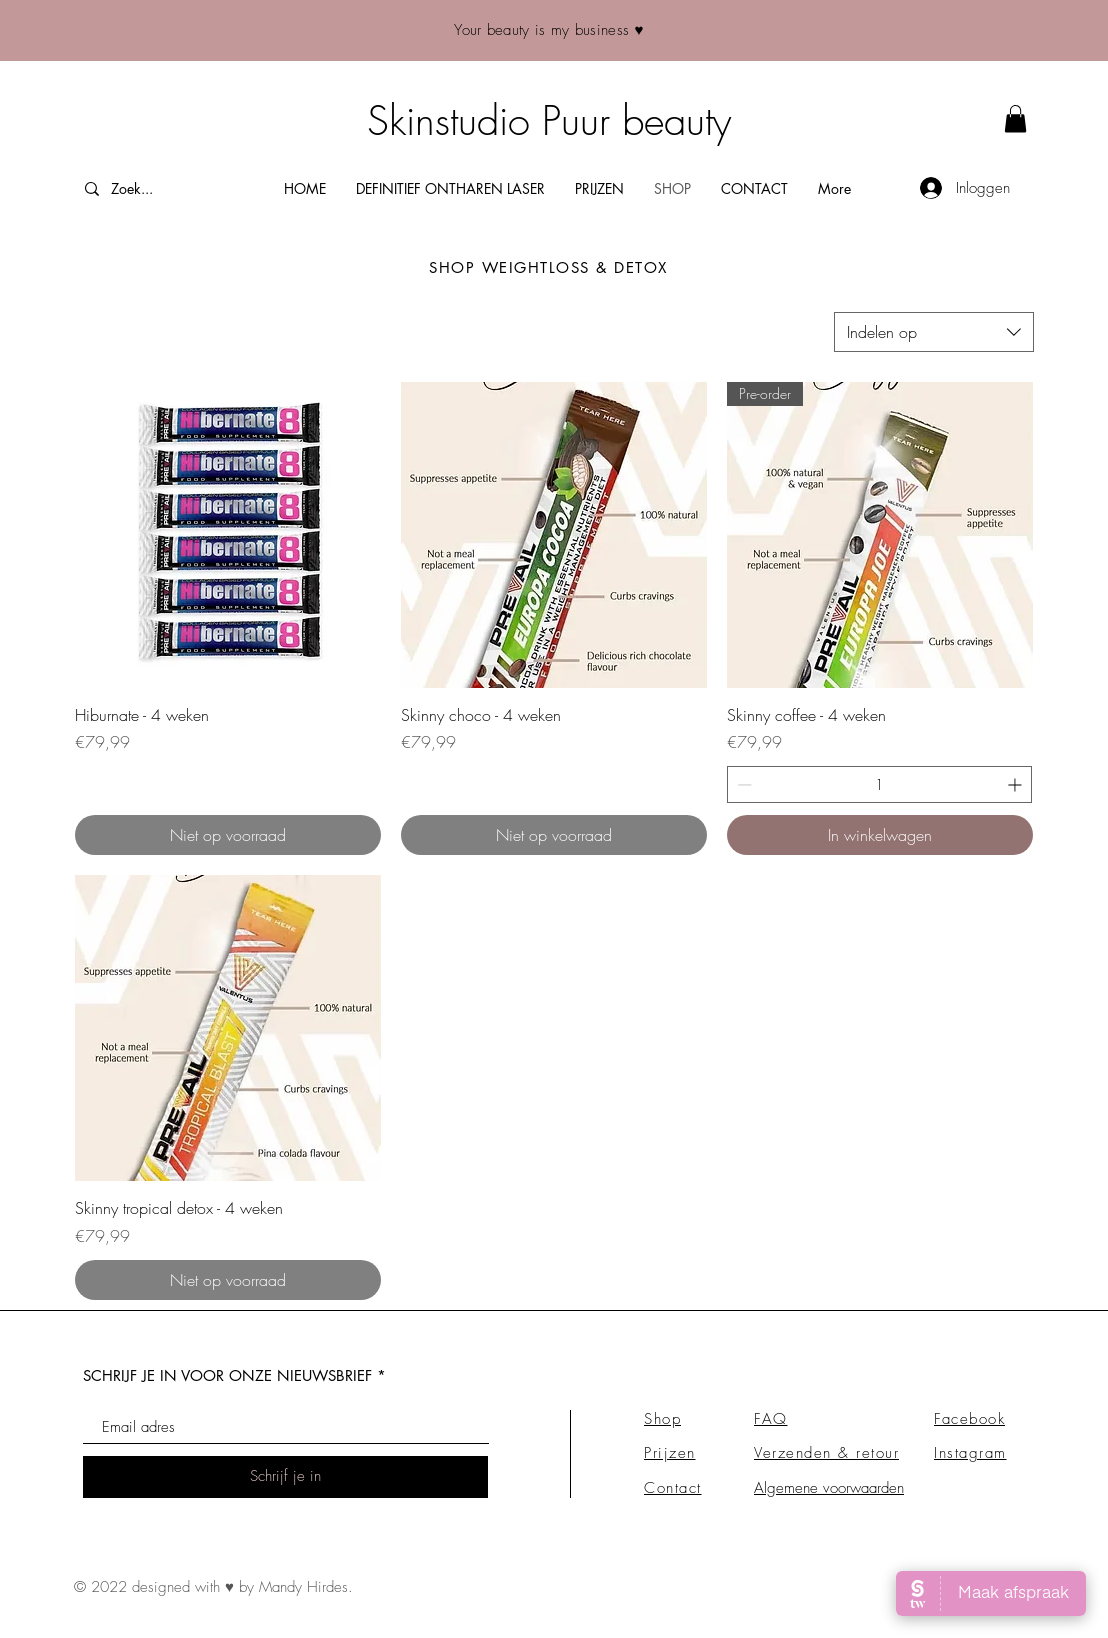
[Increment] (1016, 784)
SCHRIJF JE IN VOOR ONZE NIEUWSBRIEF (227, 1375)
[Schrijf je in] (285, 1477)
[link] (1015, 118)
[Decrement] (742, 784)
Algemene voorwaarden (829, 1488)
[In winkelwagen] (880, 835)
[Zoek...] (159, 188)
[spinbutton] (879, 784)
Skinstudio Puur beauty (549, 120)
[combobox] (934, 332)
